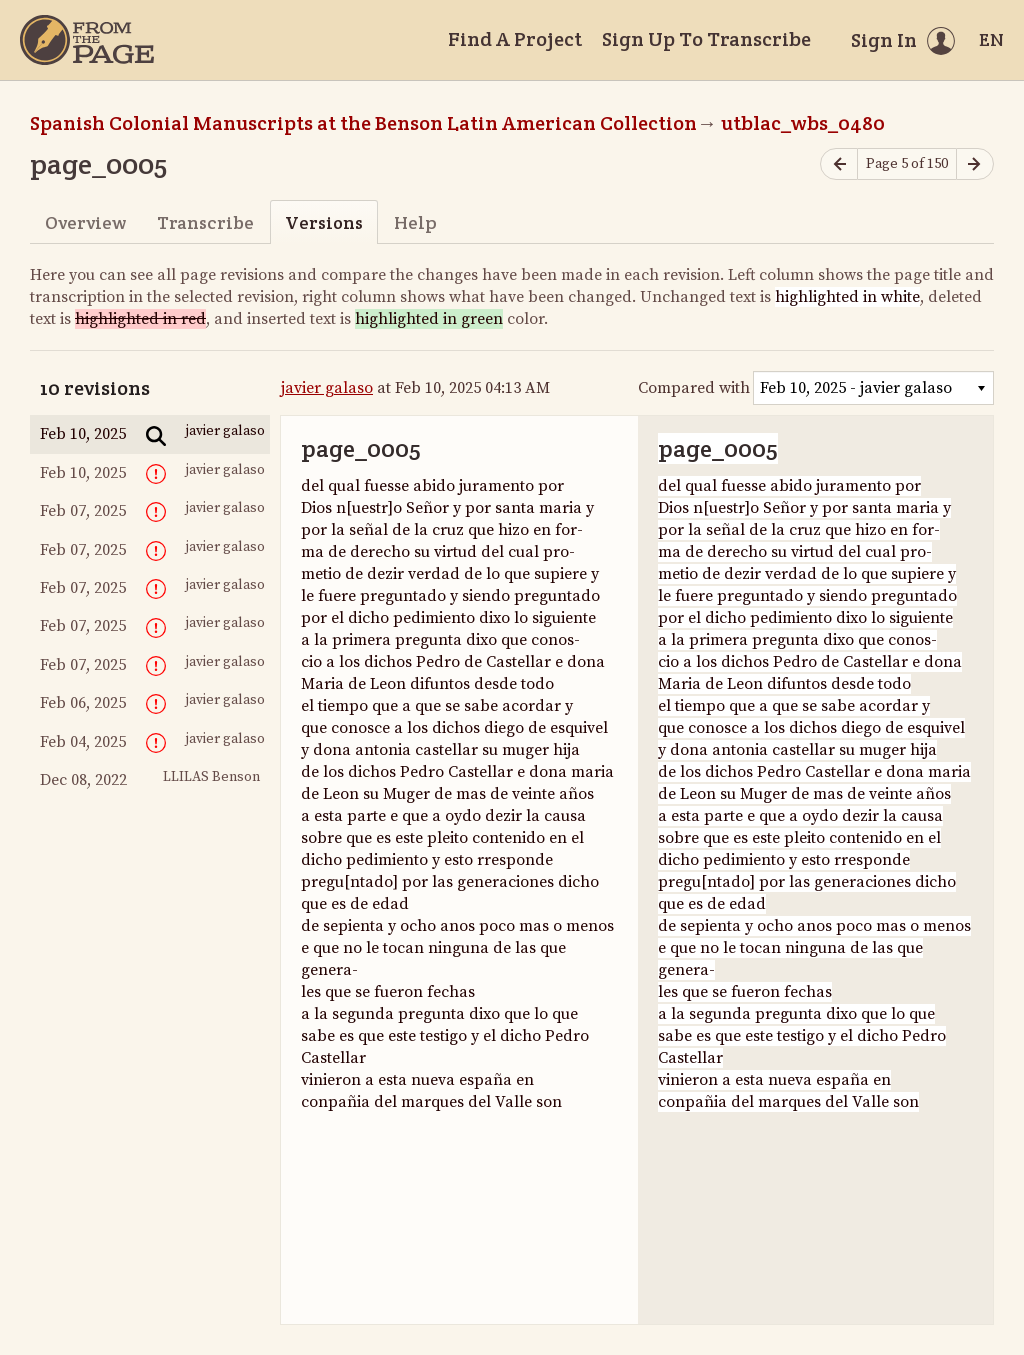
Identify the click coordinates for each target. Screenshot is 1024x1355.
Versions (324, 222)
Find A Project (515, 39)
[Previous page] (839, 164)
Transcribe (205, 222)
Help (415, 222)
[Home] (87, 40)
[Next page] (975, 164)
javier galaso (327, 388)
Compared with (694, 388)
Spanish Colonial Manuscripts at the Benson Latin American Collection (363, 123)
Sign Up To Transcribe (706, 39)
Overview (85, 222)
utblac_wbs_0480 (803, 123)
